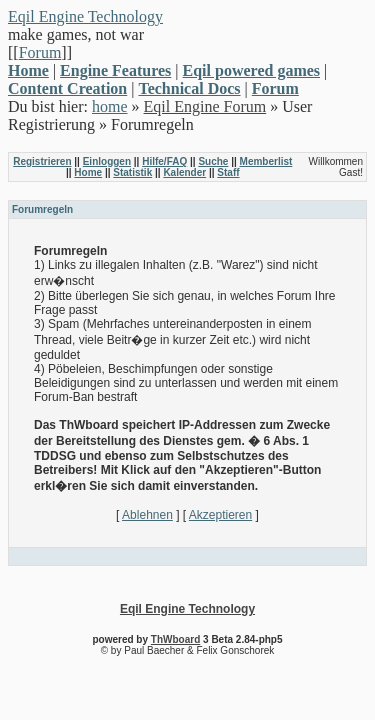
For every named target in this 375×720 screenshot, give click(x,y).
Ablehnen (147, 515)
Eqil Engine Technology (85, 16)
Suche (213, 161)
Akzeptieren (220, 515)
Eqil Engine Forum (205, 106)
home (110, 106)
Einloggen (107, 161)
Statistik (132, 172)
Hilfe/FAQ (164, 161)
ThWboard (175, 639)
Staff (228, 172)
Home (88, 172)
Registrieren (42, 161)
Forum (40, 52)
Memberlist (266, 161)
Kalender (184, 172)
